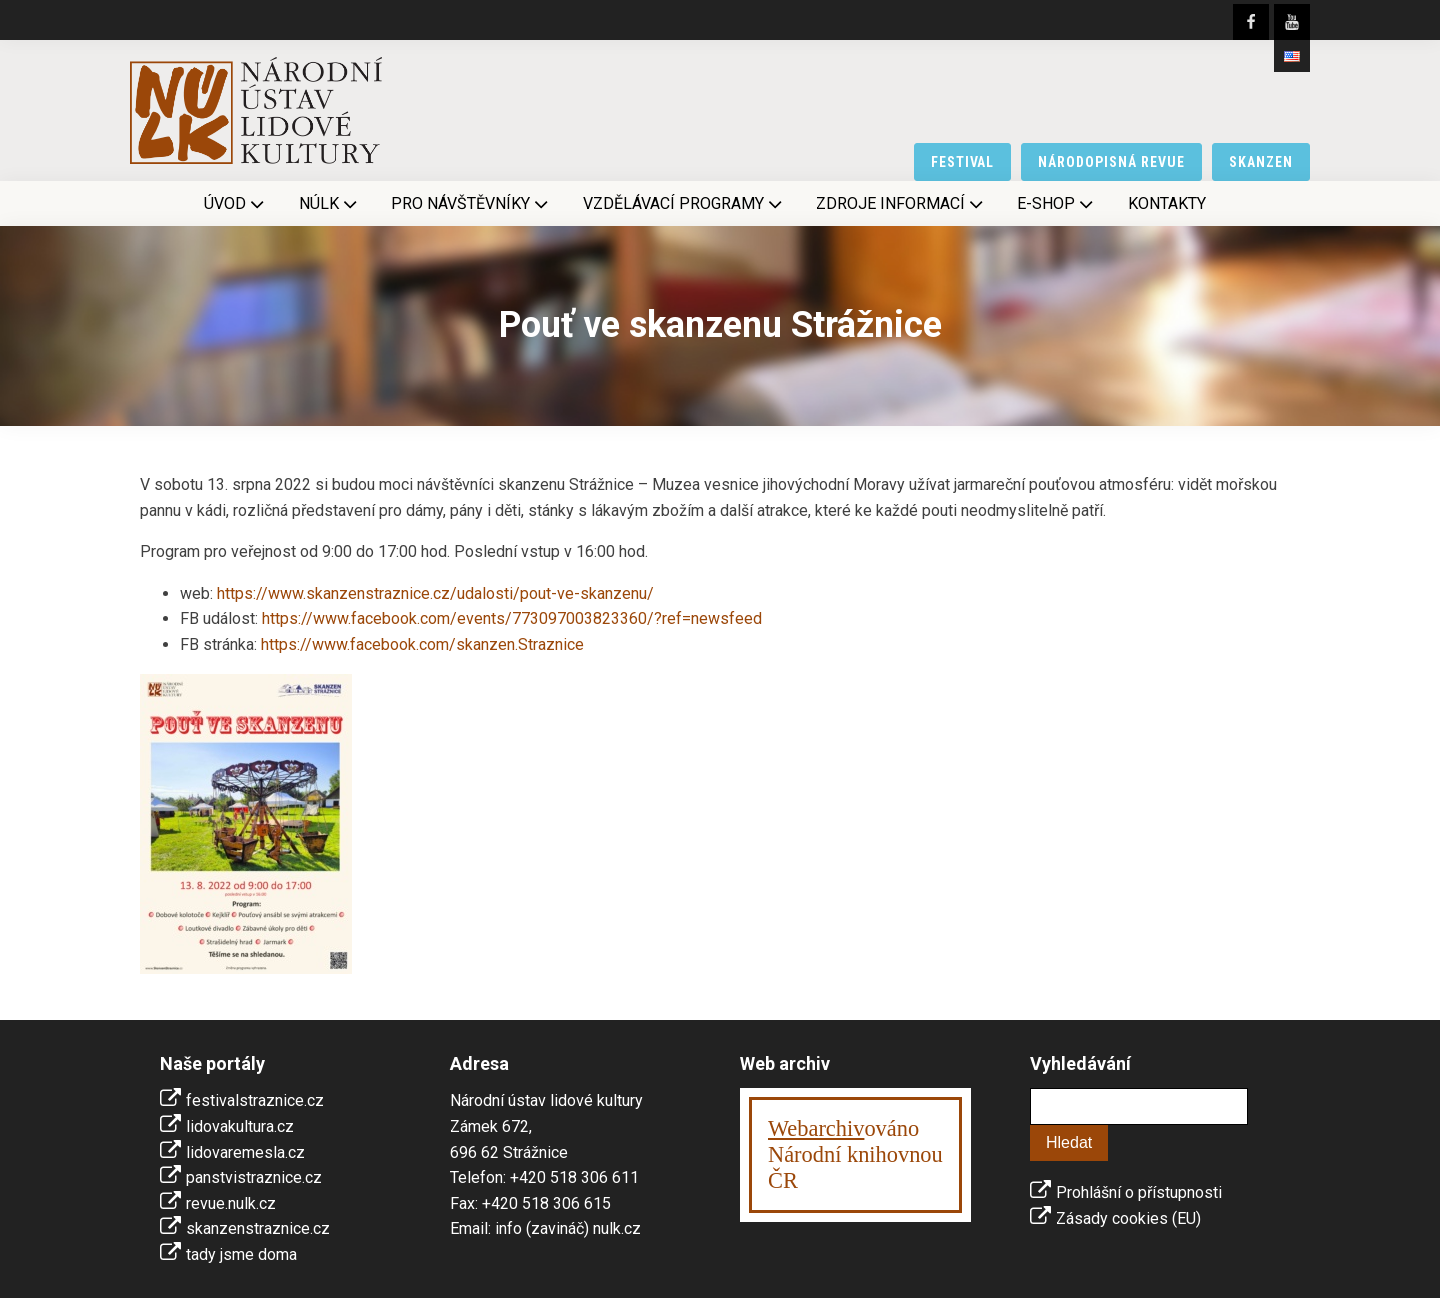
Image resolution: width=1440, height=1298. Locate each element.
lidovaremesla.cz (245, 1152)
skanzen (1261, 162)
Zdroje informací (901, 204)
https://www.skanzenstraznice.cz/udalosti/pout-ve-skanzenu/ (435, 593)
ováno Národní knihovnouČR (855, 1154)
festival (963, 162)
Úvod (236, 204)
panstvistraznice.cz (254, 1177)
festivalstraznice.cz (255, 1100)
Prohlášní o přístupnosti (1139, 1192)
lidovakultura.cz (240, 1126)
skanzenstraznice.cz (258, 1228)
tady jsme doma (241, 1254)
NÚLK (330, 204)
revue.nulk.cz (231, 1203)
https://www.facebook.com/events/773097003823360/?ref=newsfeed (512, 618)
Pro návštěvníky (471, 204)
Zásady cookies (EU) (1128, 1218)
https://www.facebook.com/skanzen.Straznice (422, 644)
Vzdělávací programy (684, 204)
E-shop (1057, 204)
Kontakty (1167, 203)
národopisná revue (1111, 162)
